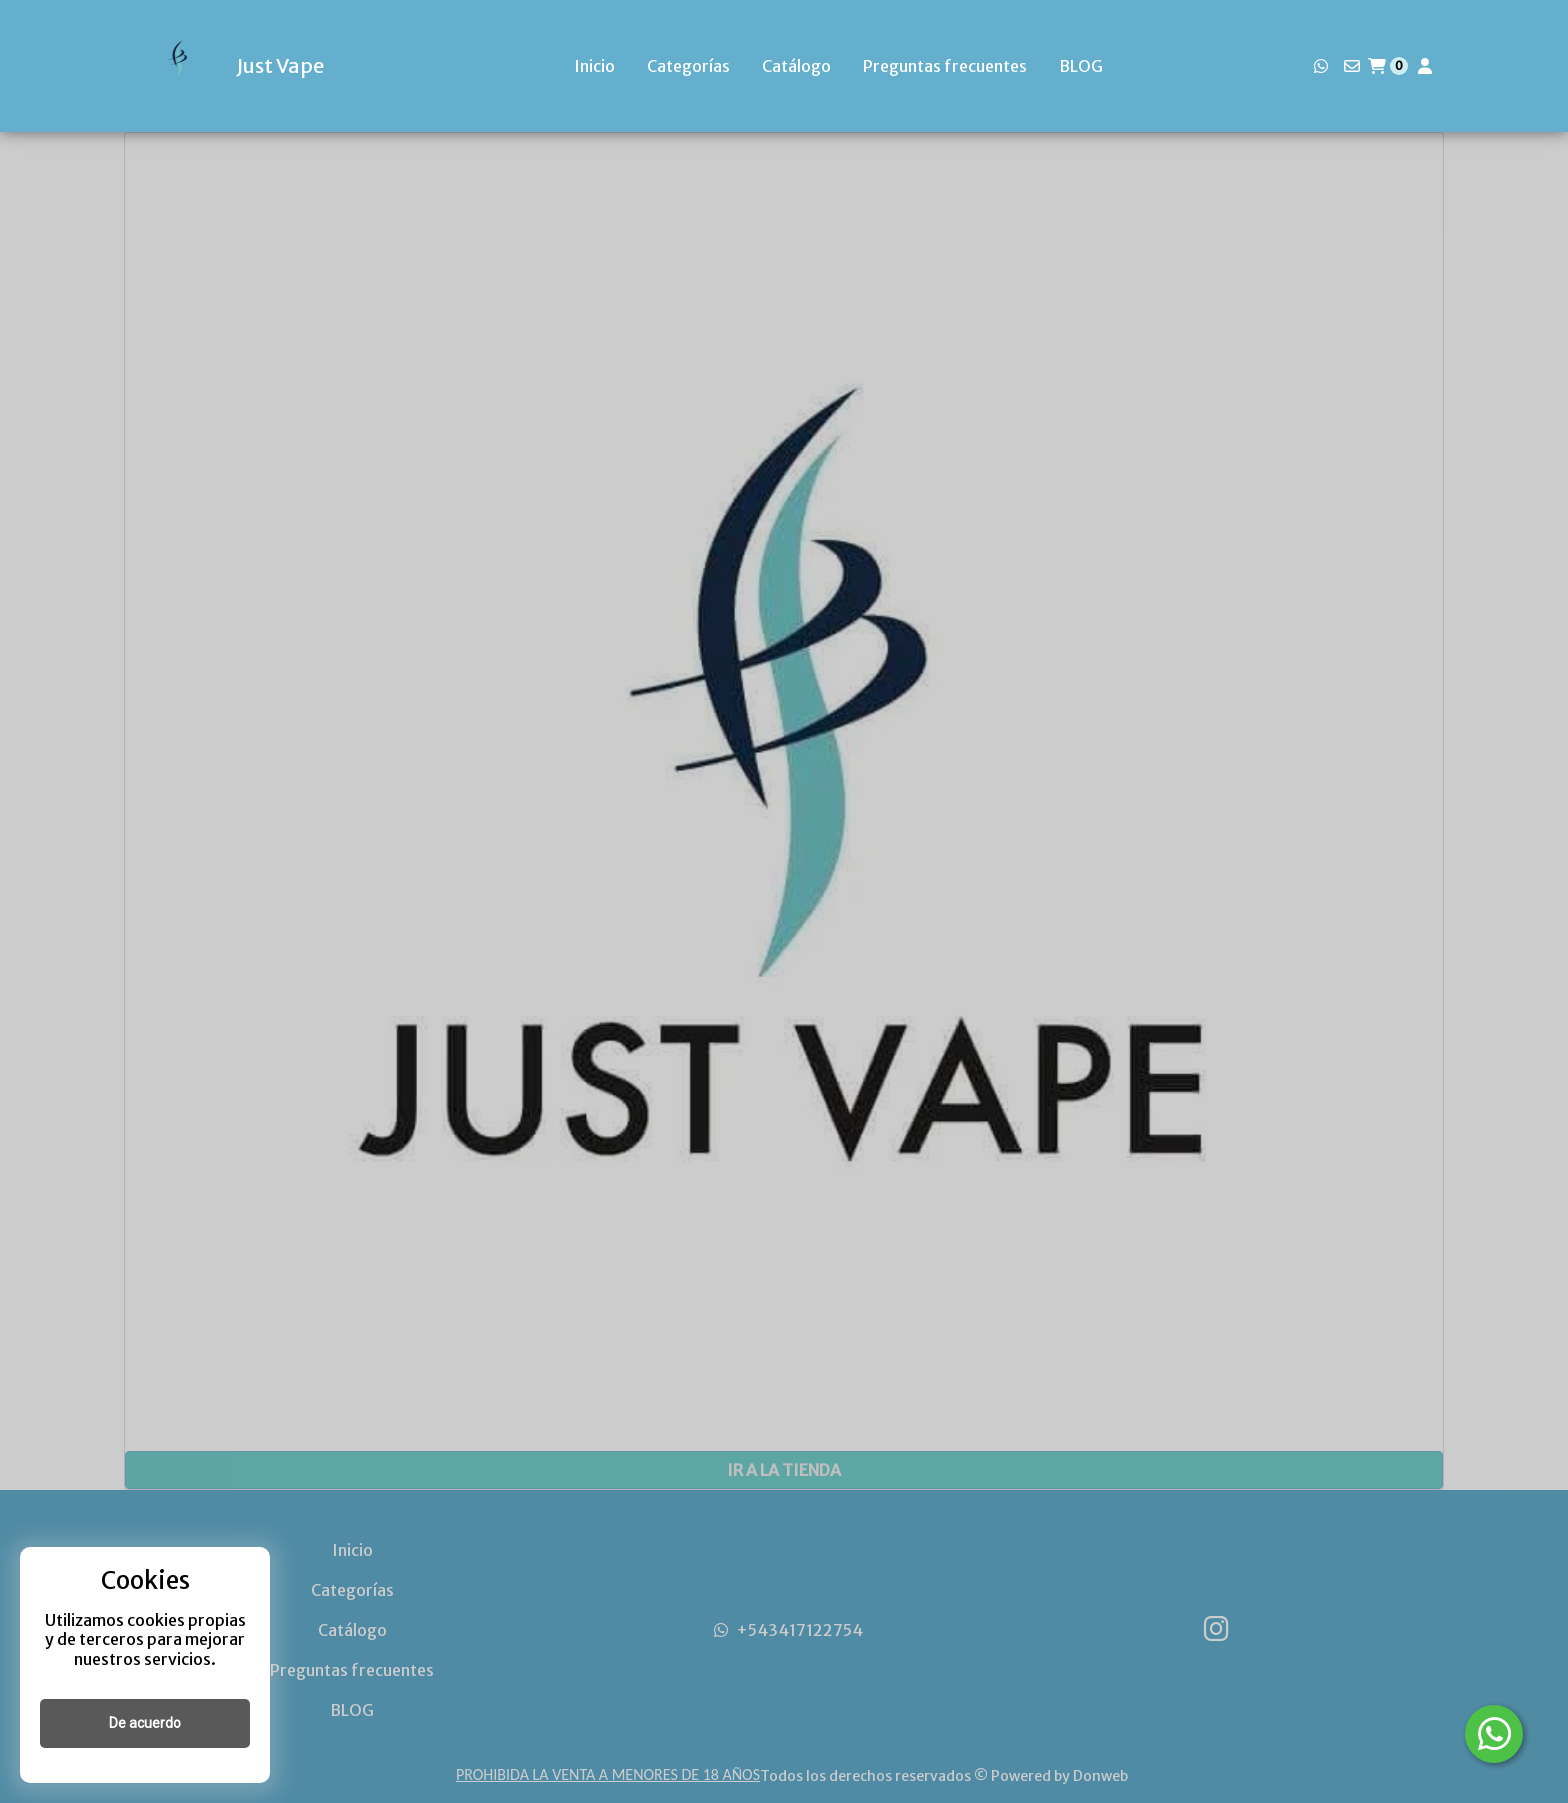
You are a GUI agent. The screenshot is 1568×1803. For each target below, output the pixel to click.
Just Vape (280, 66)
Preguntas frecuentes (945, 66)
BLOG (1081, 66)
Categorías (688, 66)
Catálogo (796, 66)
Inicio (594, 66)
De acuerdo (145, 1723)
